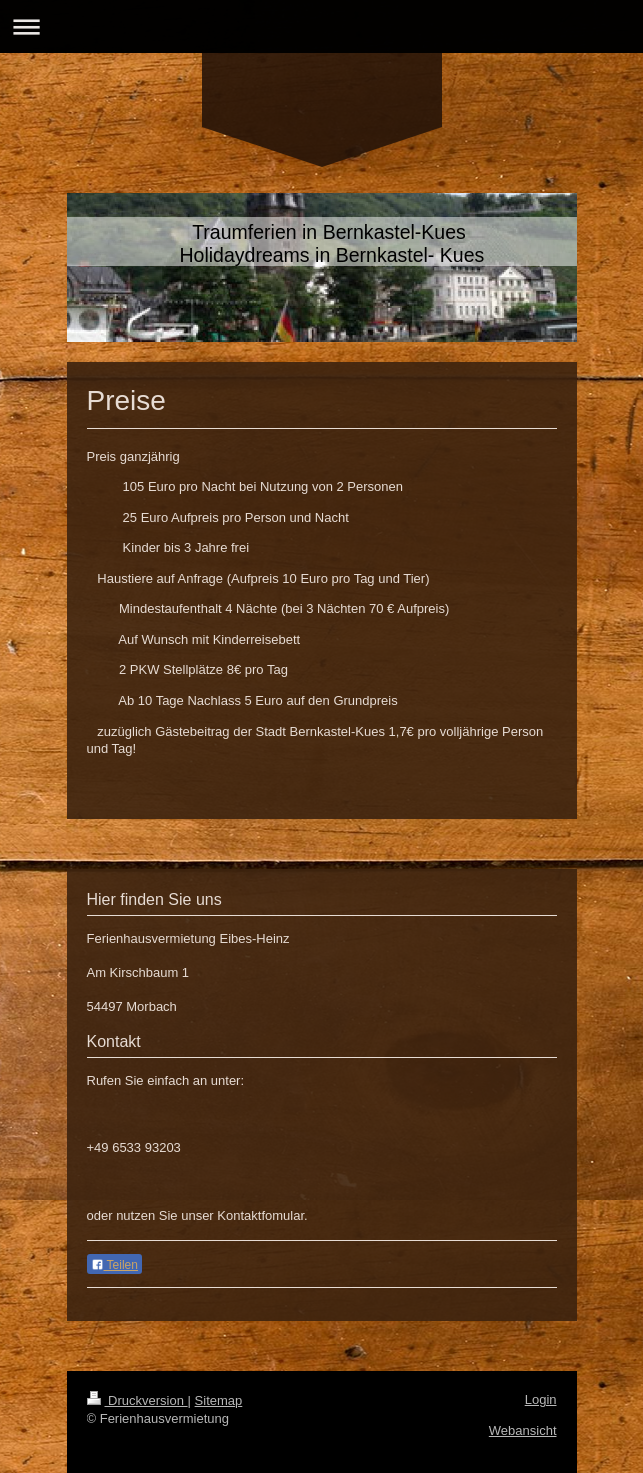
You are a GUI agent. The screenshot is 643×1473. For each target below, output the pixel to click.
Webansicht (523, 1430)
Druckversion (137, 1400)
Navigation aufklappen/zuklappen (321, 26)
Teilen (114, 1265)
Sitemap (219, 1400)
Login (541, 1399)
